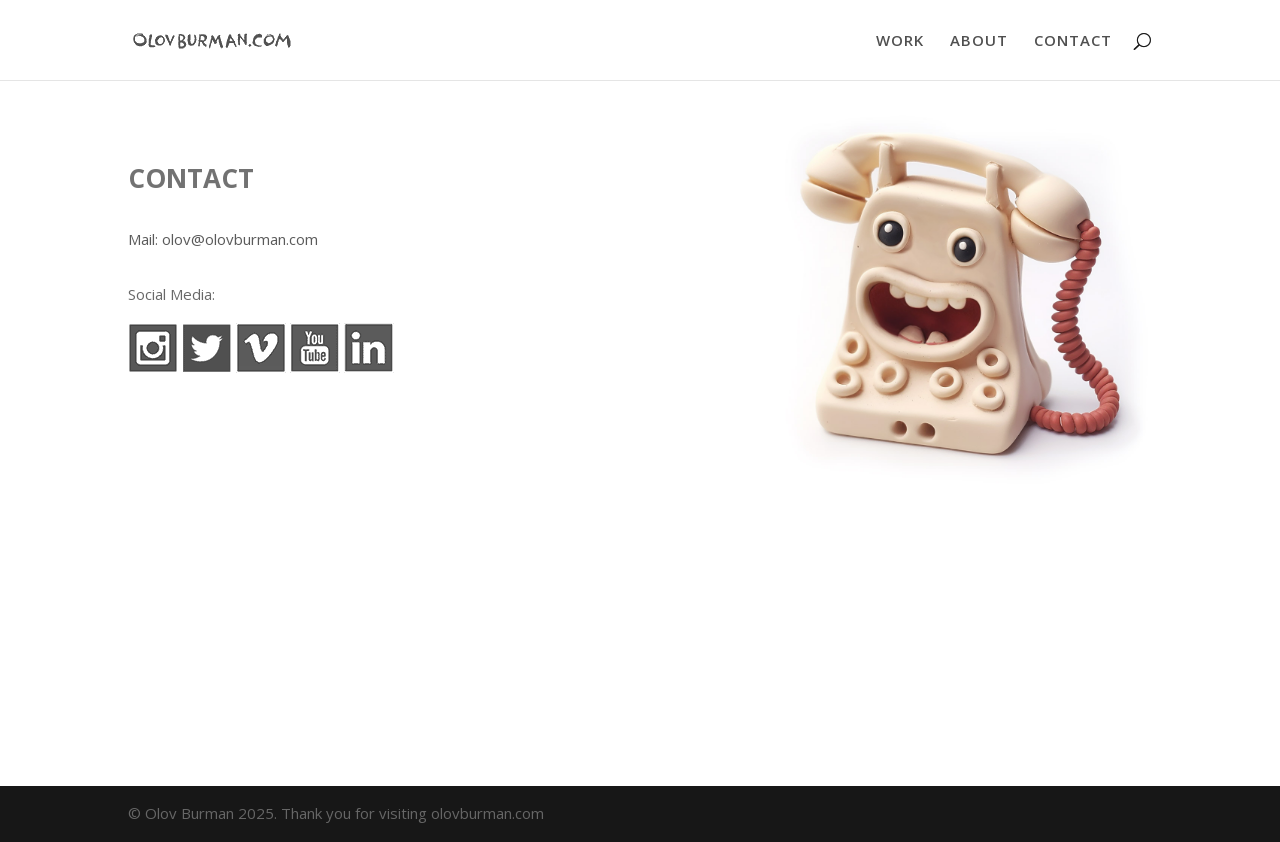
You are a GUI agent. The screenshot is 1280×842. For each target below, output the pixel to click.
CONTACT (1073, 41)
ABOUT (979, 41)
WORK (900, 41)
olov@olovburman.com (240, 239)
